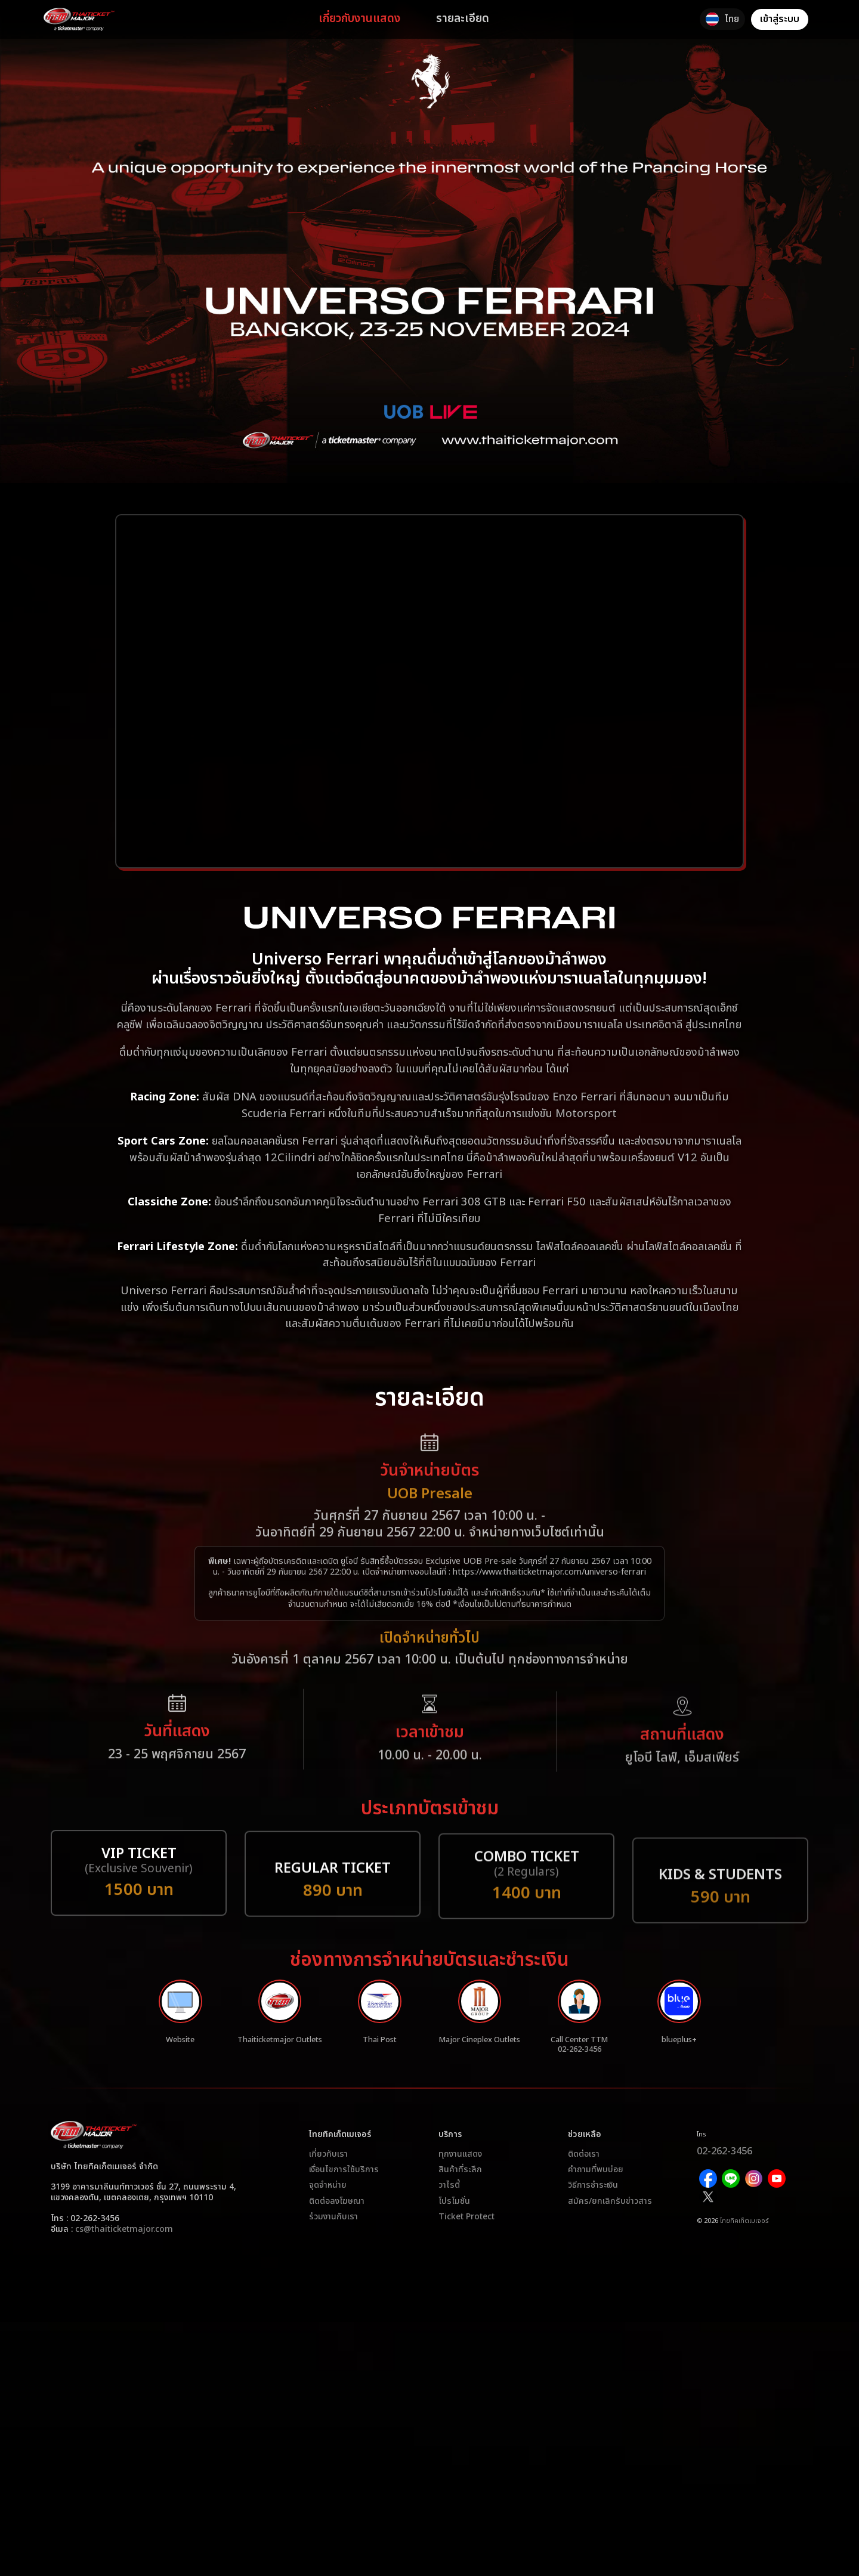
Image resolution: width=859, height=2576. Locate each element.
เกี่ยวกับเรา (328, 2165)
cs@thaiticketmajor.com (124, 2240)
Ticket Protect (466, 2228)
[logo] (95, 19)
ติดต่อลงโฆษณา (336, 2212)
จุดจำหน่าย (328, 2197)
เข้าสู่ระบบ (779, 19)
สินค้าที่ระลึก (460, 2181)
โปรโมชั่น (454, 2212)
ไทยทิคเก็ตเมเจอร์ (744, 2211)
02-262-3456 (742, 2161)
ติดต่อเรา (584, 2165)
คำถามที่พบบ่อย (595, 2181)
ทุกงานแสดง (460, 2165)
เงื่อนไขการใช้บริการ (344, 2181)
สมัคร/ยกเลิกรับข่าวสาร (610, 2212)
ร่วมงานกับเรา (333, 2228)
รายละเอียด (478, 18)
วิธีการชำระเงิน (593, 2197)
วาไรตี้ (449, 2197)
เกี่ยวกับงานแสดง (375, 18)
